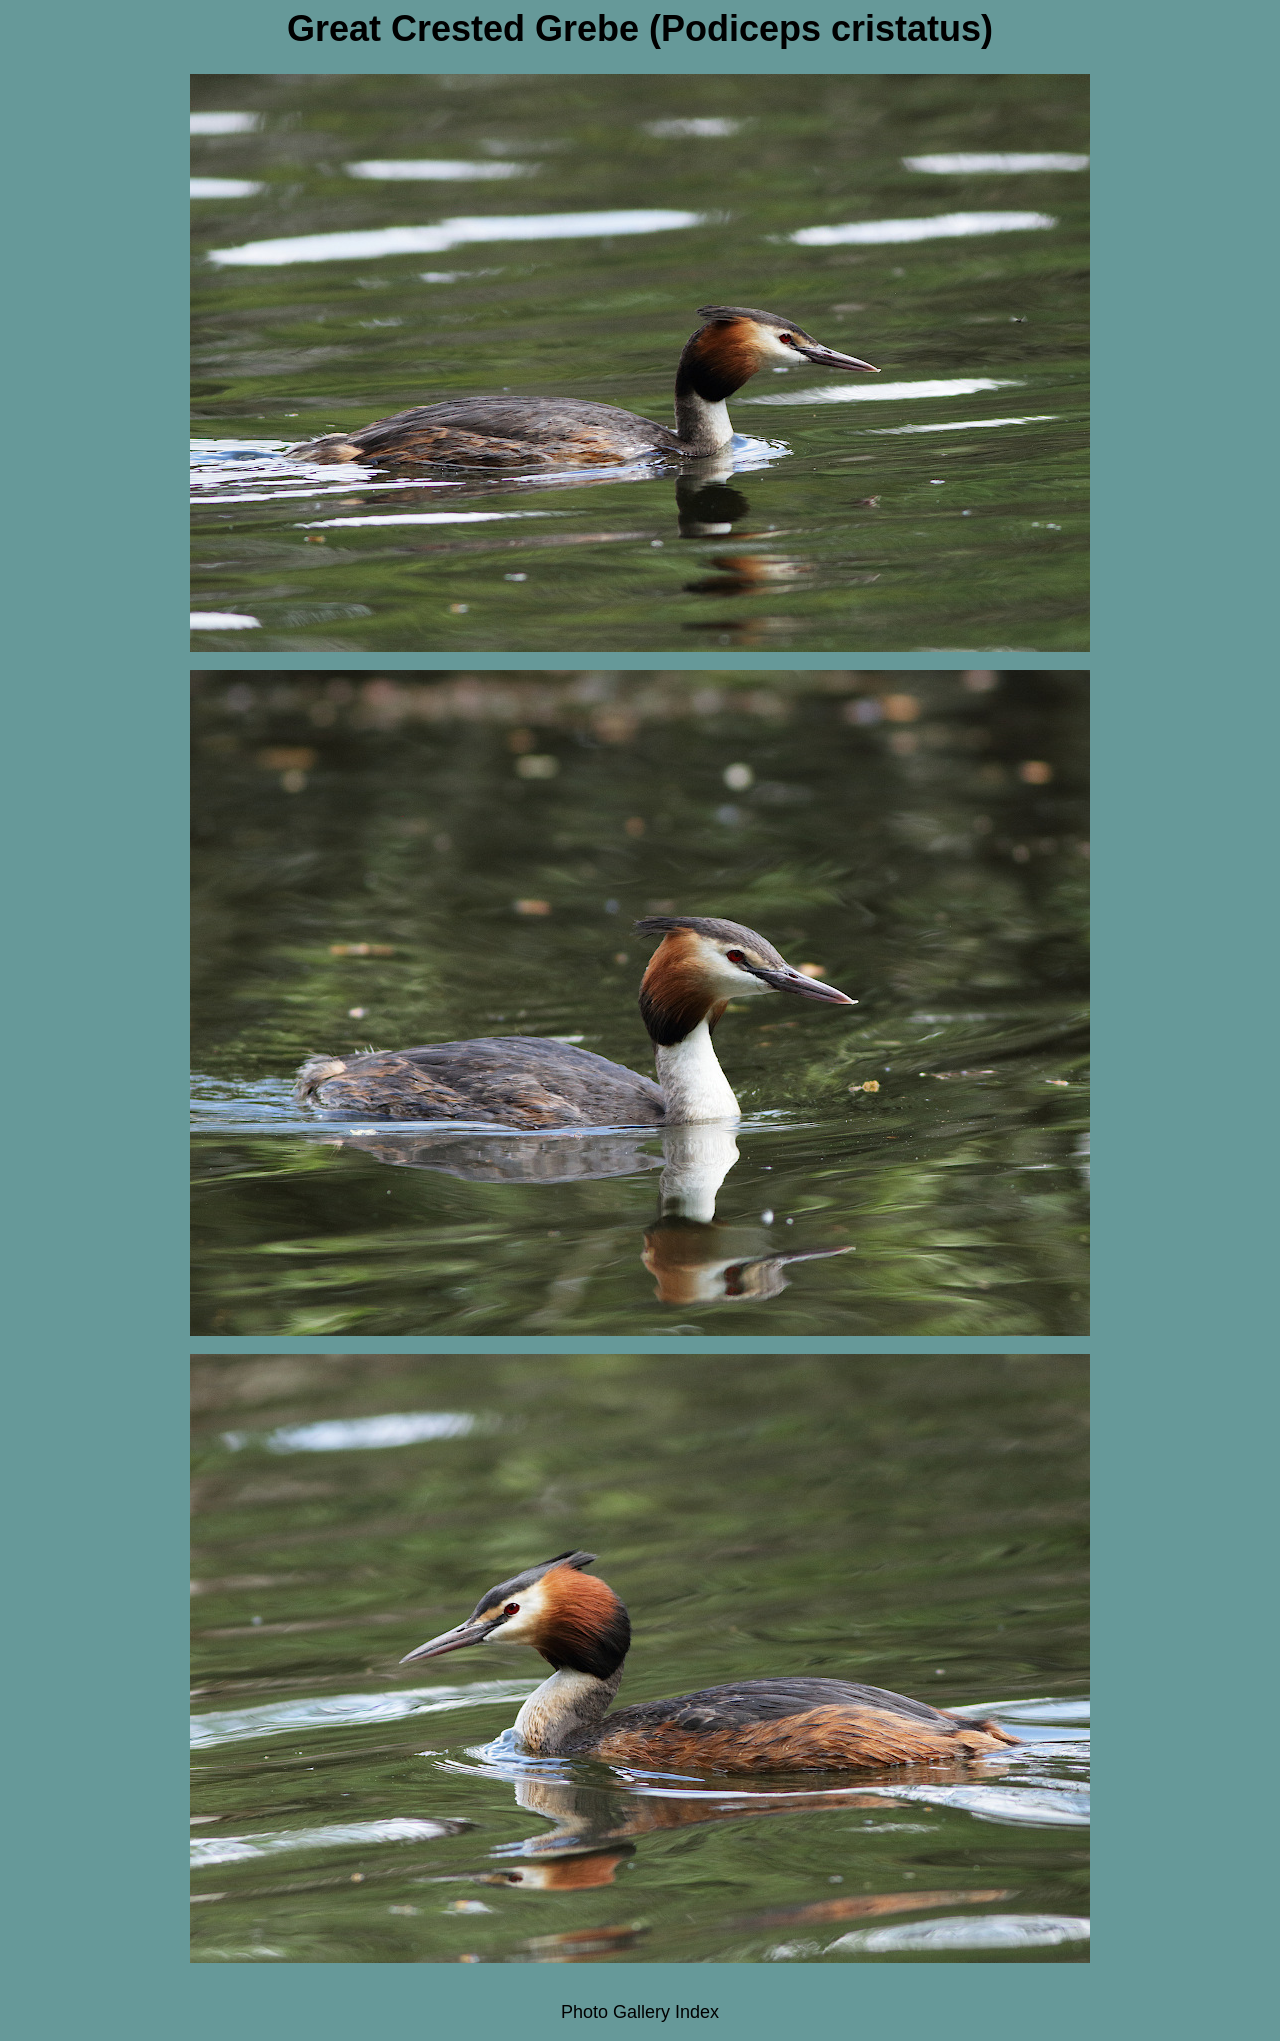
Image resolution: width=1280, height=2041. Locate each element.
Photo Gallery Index (640, 2012)
